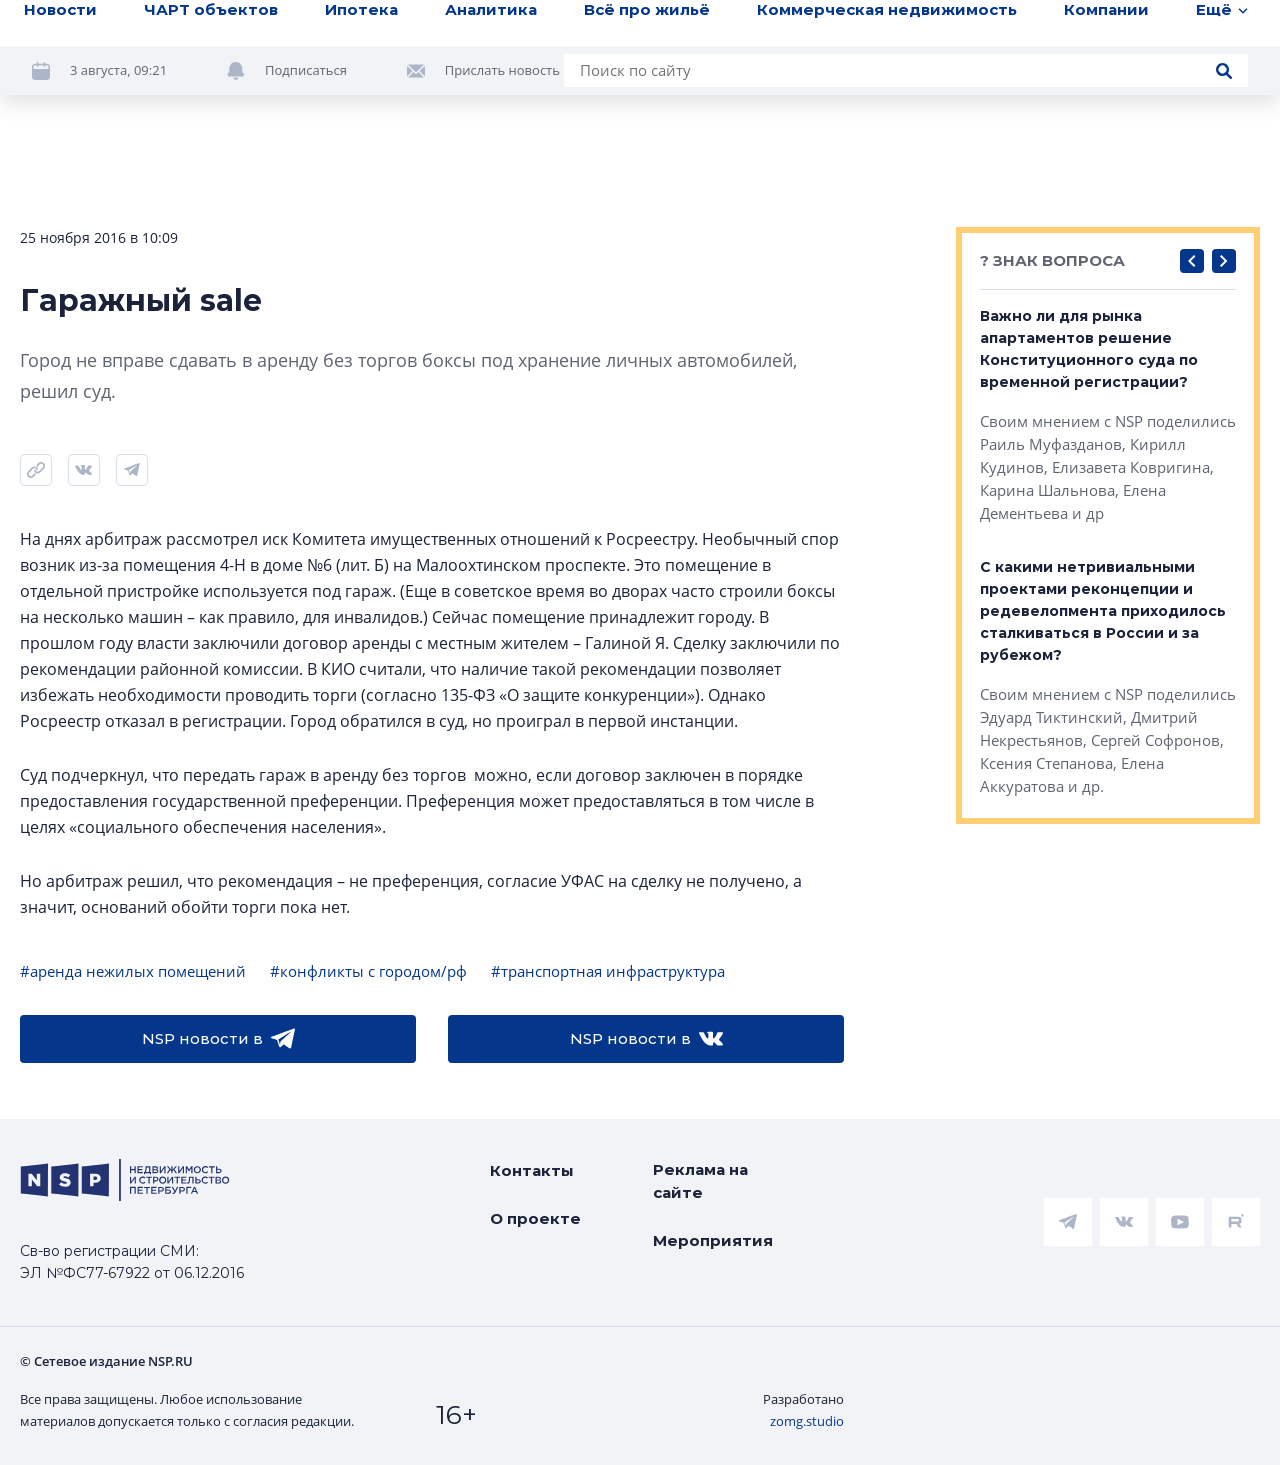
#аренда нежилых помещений (133, 971)
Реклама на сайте (700, 1181)
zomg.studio (807, 1421)
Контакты (532, 1170)
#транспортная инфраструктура (608, 971)
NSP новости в (218, 1039)
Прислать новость (502, 70)
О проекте (535, 1218)
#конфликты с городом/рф (368, 971)
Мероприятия (713, 1240)
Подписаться (306, 70)
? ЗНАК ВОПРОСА (1052, 260)
